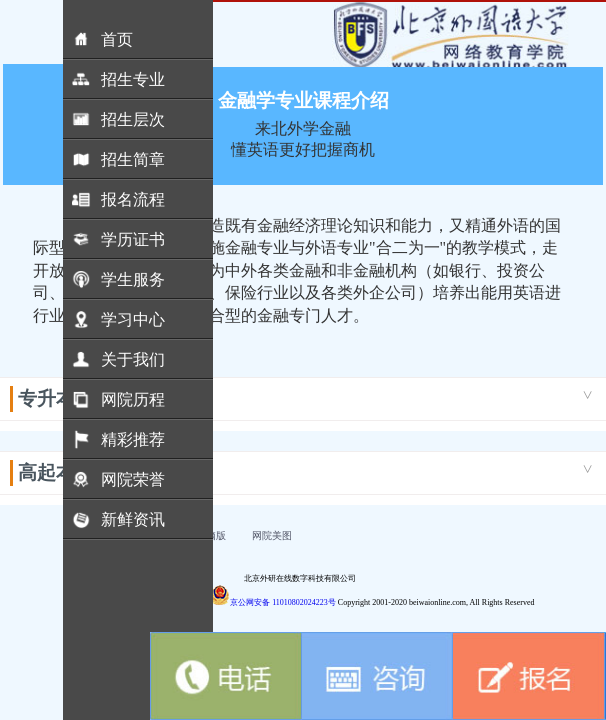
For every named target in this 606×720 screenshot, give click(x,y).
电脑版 (211, 535)
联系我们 (125, 535)
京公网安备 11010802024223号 (273, 602)
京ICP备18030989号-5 (166, 602)
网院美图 (272, 535)
